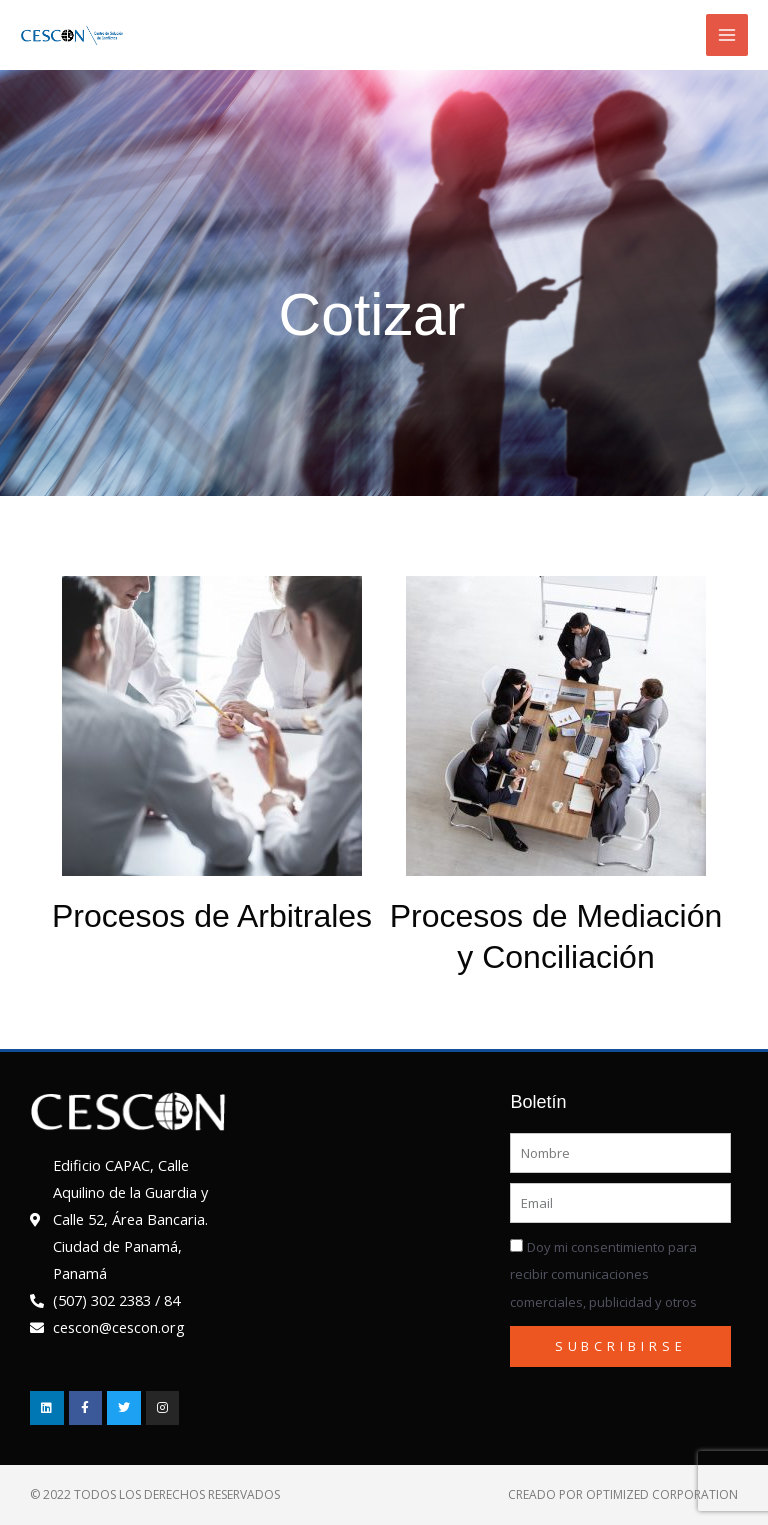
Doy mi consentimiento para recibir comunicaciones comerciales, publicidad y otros (603, 1274)
